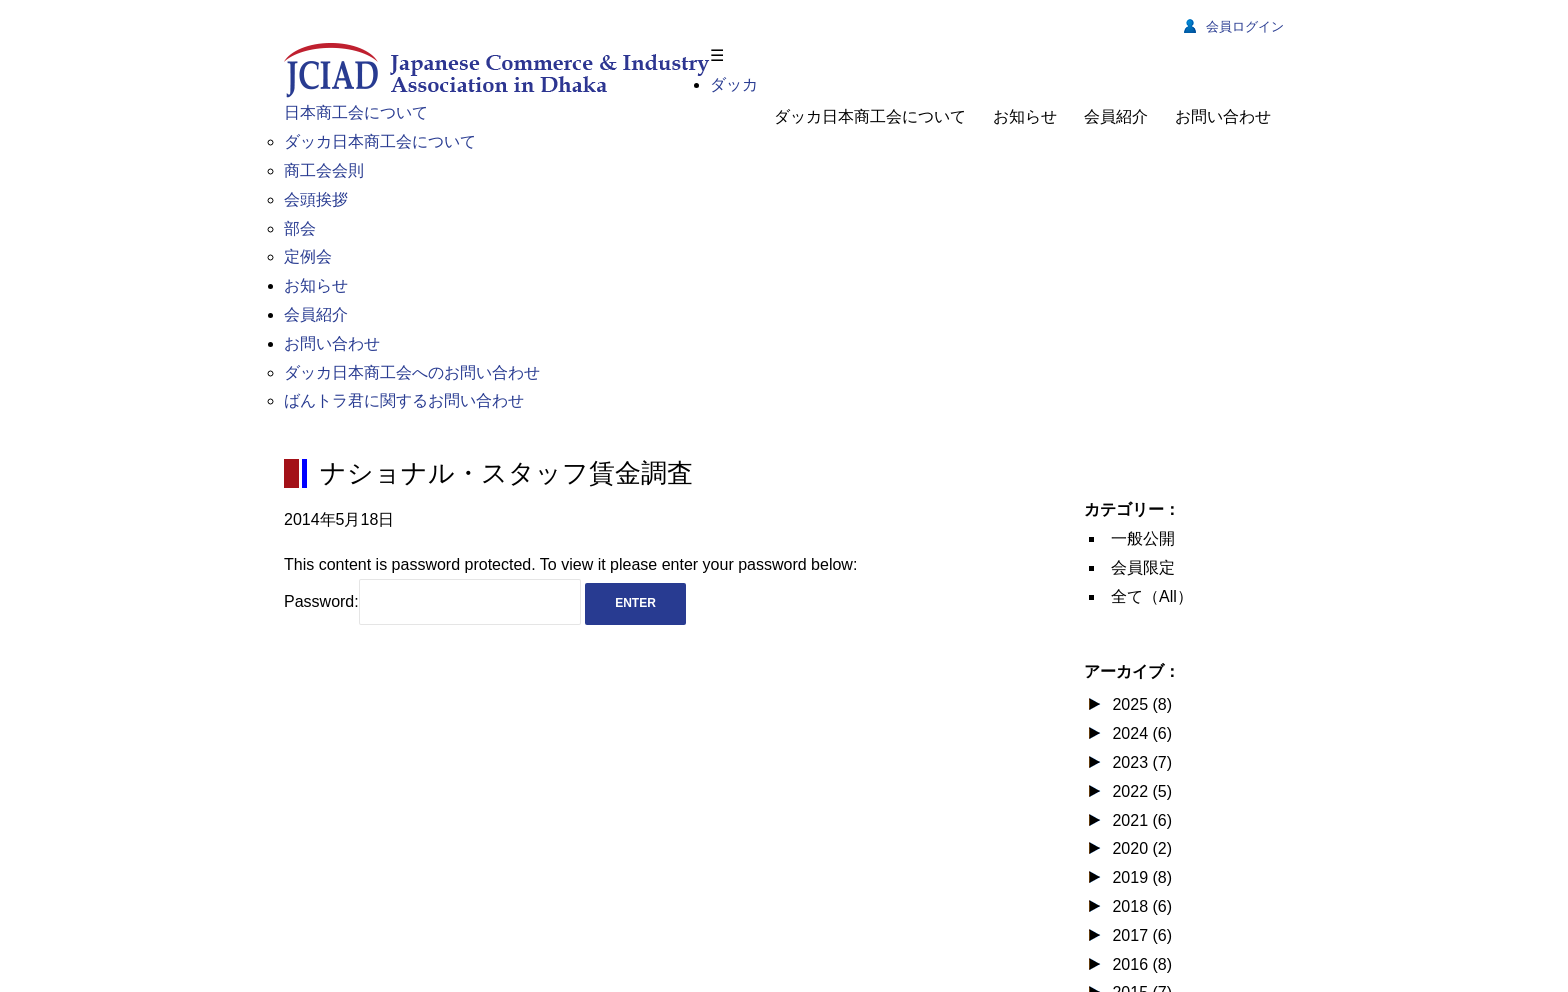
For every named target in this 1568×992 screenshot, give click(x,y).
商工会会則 (324, 170)
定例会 (308, 256)
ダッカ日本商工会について (870, 116)
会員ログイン (1234, 26)
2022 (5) (1140, 791)
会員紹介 (1116, 116)
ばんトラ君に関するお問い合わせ (404, 400)
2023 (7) (1140, 762)
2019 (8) (1140, 877)
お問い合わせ (1223, 116)
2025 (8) (1140, 704)
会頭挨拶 (316, 199)
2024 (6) (1140, 733)
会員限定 (1143, 567)
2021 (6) (1140, 820)
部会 (300, 228)
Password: (432, 601)
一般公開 (1143, 538)
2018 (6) (1140, 906)
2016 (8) (1140, 964)
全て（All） (1152, 596)
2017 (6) (1140, 935)
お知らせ (1025, 116)
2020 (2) (1140, 848)
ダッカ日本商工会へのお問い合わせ (412, 372)
